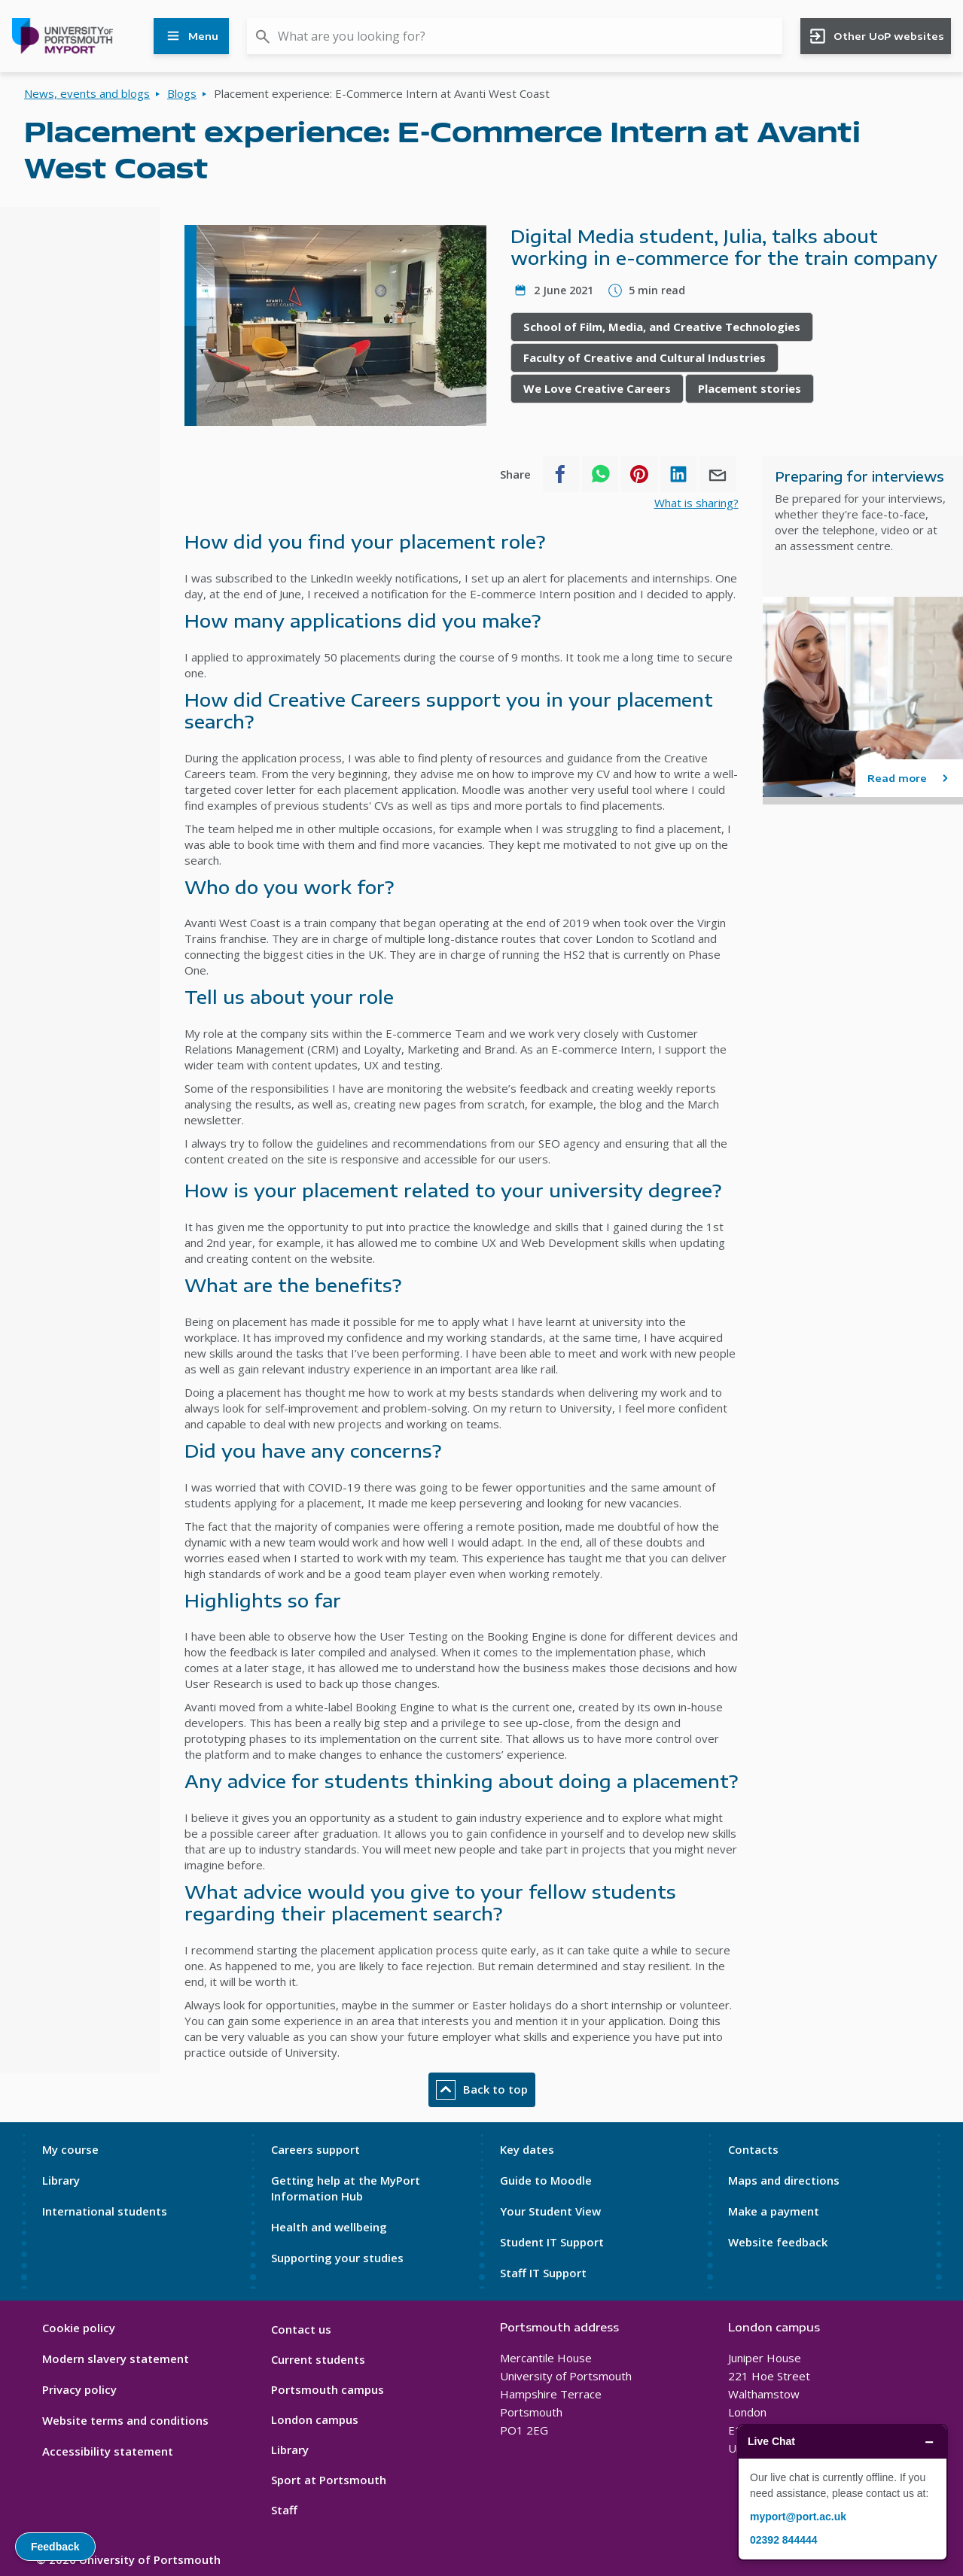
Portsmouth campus (327, 2389)
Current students (318, 2359)
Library (61, 2180)
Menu (191, 36)
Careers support (315, 2149)
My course (70, 2149)
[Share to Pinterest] (639, 474)
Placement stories (749, 388)
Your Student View (550, 2211)
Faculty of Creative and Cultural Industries (644, 357)
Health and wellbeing (329, 2226)
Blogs (182, 93)
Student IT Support (552, 2241)
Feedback (55, 2547)
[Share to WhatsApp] (600, 474)
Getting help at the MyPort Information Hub (345, 2188)
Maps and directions (784, 2180)
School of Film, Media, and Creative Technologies (661, 326)
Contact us (301, 2329)
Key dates (527, 2149)
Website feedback (777, 2241)
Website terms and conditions (125, 2420)
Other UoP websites (876, 36)
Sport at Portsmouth (328, 2479)
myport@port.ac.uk (798, 2517)
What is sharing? (696, 502)
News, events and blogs (87, 93)
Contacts (753, 2149)
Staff (284, 2509)
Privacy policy (79, 2389)
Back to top (482, 2090)
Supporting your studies (337, 2257)
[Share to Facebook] (561, 474)
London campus (314, 2419)
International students (104, 2211)
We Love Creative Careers (597, 388)
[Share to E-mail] (717, 474)
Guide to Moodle (546, 2180)
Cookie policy (78, 2327)
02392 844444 (784, 2540)
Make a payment (773, 2211)
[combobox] (514, 36)
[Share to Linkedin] (678, 474)
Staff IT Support (543, 2272)
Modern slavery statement (115, 2358)
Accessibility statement (107, 2451)
